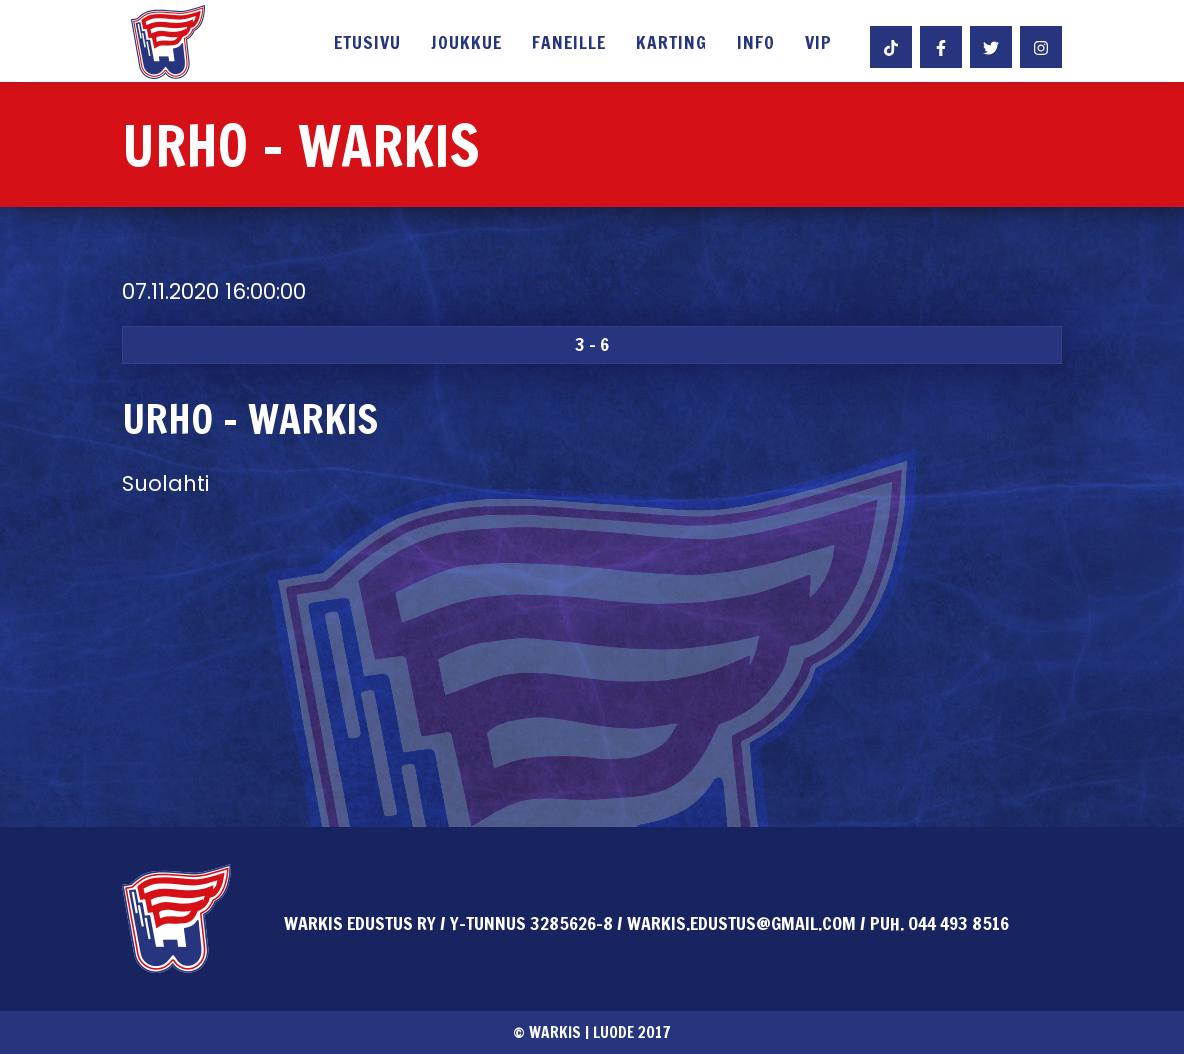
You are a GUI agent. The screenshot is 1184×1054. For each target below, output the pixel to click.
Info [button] (756, 44)
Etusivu (367, 44)
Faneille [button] (569, 44)
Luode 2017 (632, 1032)
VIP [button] (818, 44)
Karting (671, 44)
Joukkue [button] (466, 44)
